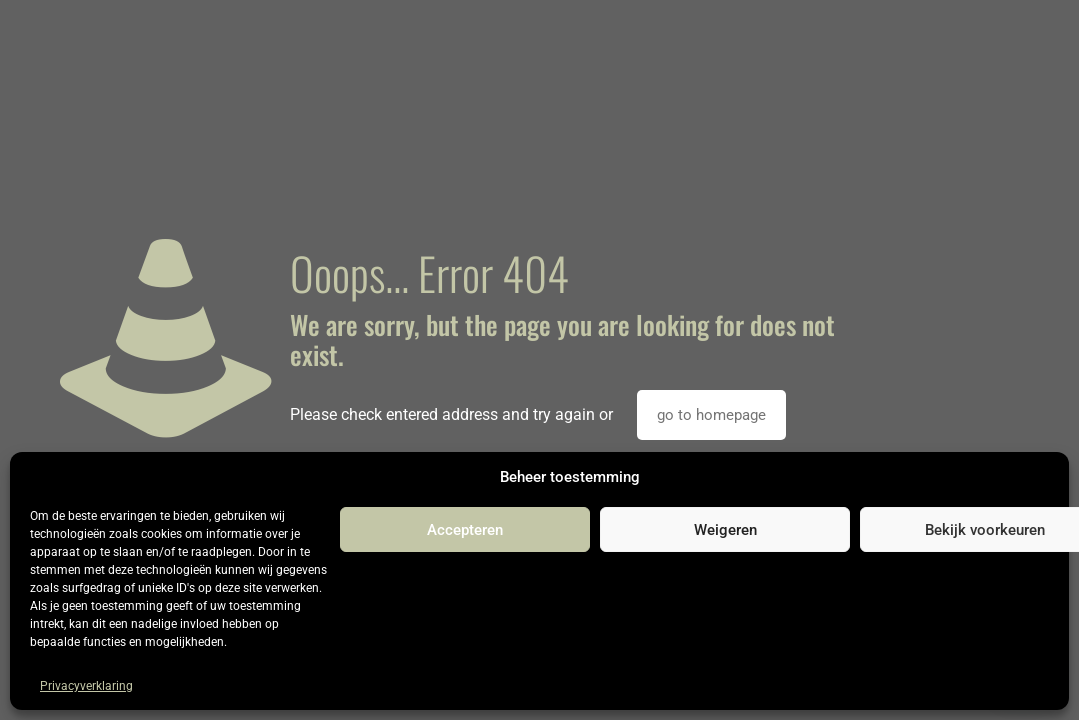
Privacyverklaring (86, 686)
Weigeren (725, 530)
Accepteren (465, 530)
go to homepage (711, 415)
